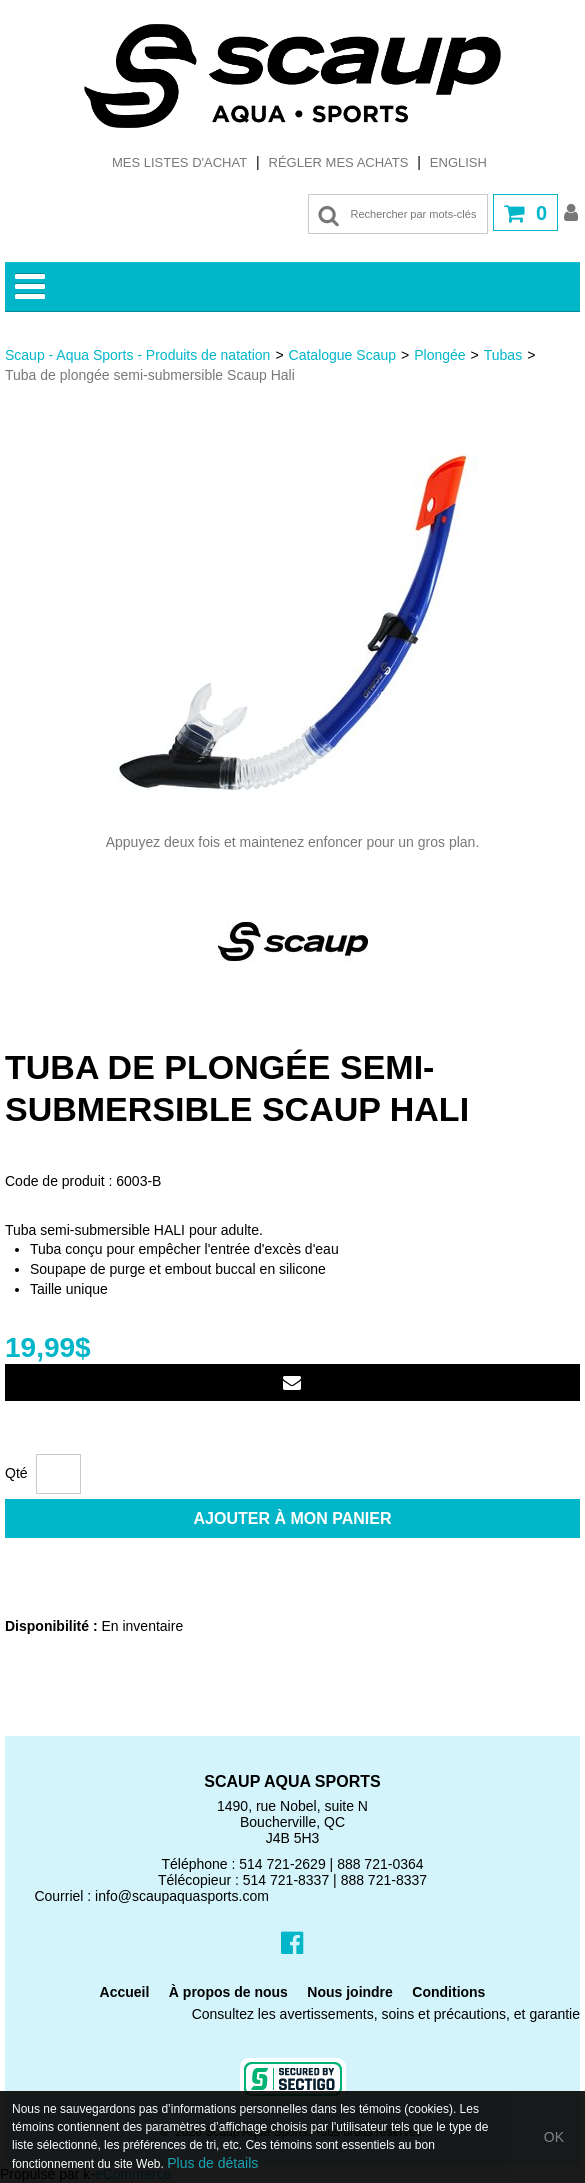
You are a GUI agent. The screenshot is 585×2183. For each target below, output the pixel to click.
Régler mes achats (339, 162)
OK (554, 2137)
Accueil (125, 1992)
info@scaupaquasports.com (182, 1896)
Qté (16, 1473)
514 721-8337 (286, 1880)
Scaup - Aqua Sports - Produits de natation (137, 355)
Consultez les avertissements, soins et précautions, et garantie (386, 2014)
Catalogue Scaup (342, 355)
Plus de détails (212, 2163)
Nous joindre (350, 1992)
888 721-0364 (380, 1864)
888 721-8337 (384, 1880)
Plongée (439, 355)
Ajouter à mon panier (293, 1518)
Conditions (448, 1992)
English (458, 162)
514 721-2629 (282, 1864)
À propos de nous (228, 1992)
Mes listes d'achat (179, 162)
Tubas (503, 355)
